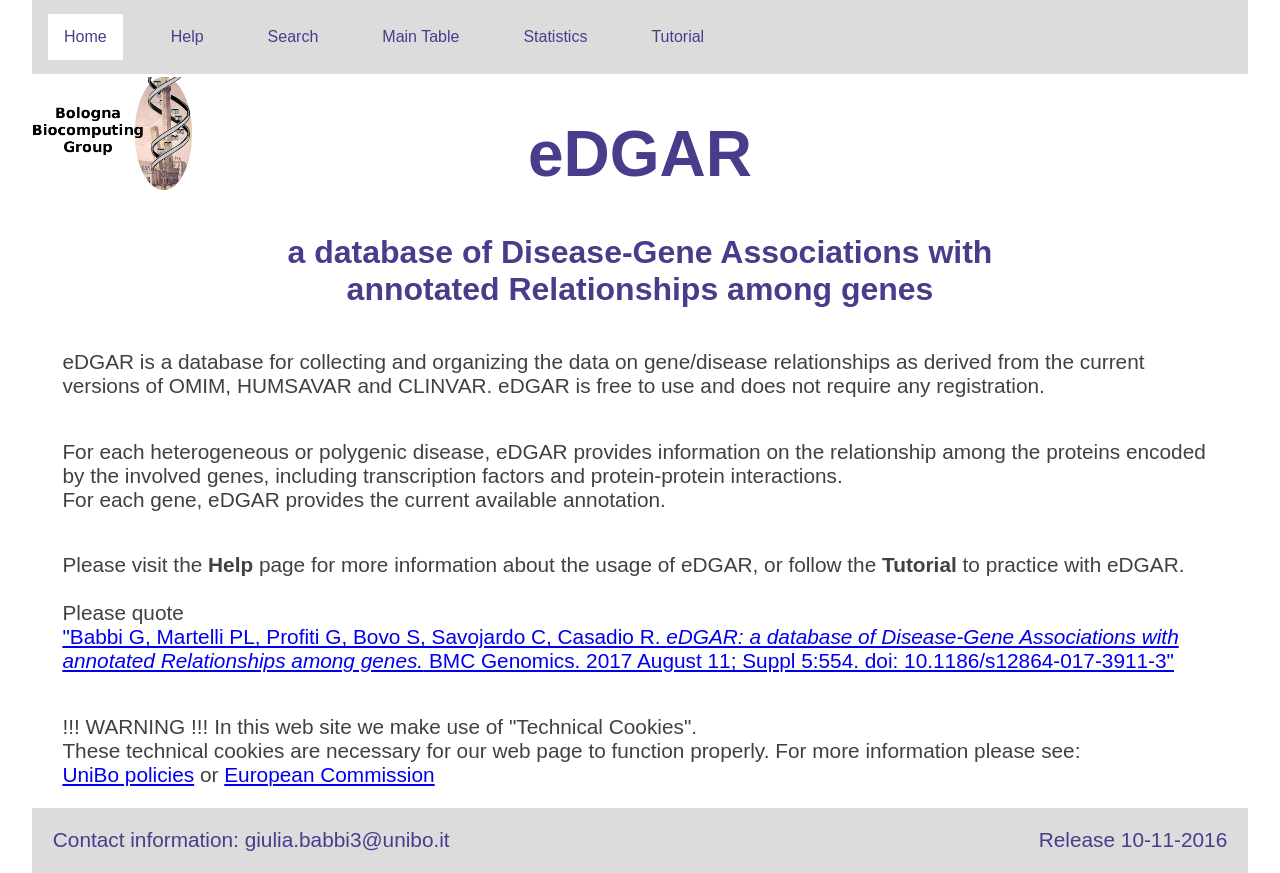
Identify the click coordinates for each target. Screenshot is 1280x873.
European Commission (329, 774)
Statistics (555, 36)
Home (85, 36)
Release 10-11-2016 (1133, 839)
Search (293, 36)
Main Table (420, 36)
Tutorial (677, 36)
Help (187, 36)
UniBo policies (128, 774)
